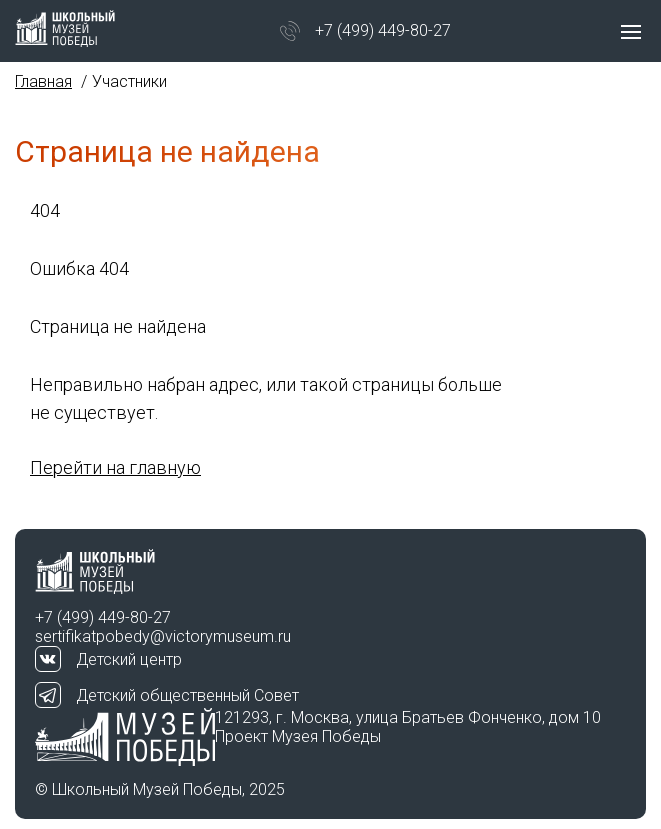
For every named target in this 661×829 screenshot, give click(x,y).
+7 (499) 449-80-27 (383, 30)
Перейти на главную (115, 467)
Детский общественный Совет (187, 695)
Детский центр (129, 659)
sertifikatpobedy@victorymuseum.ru (163, 636)
